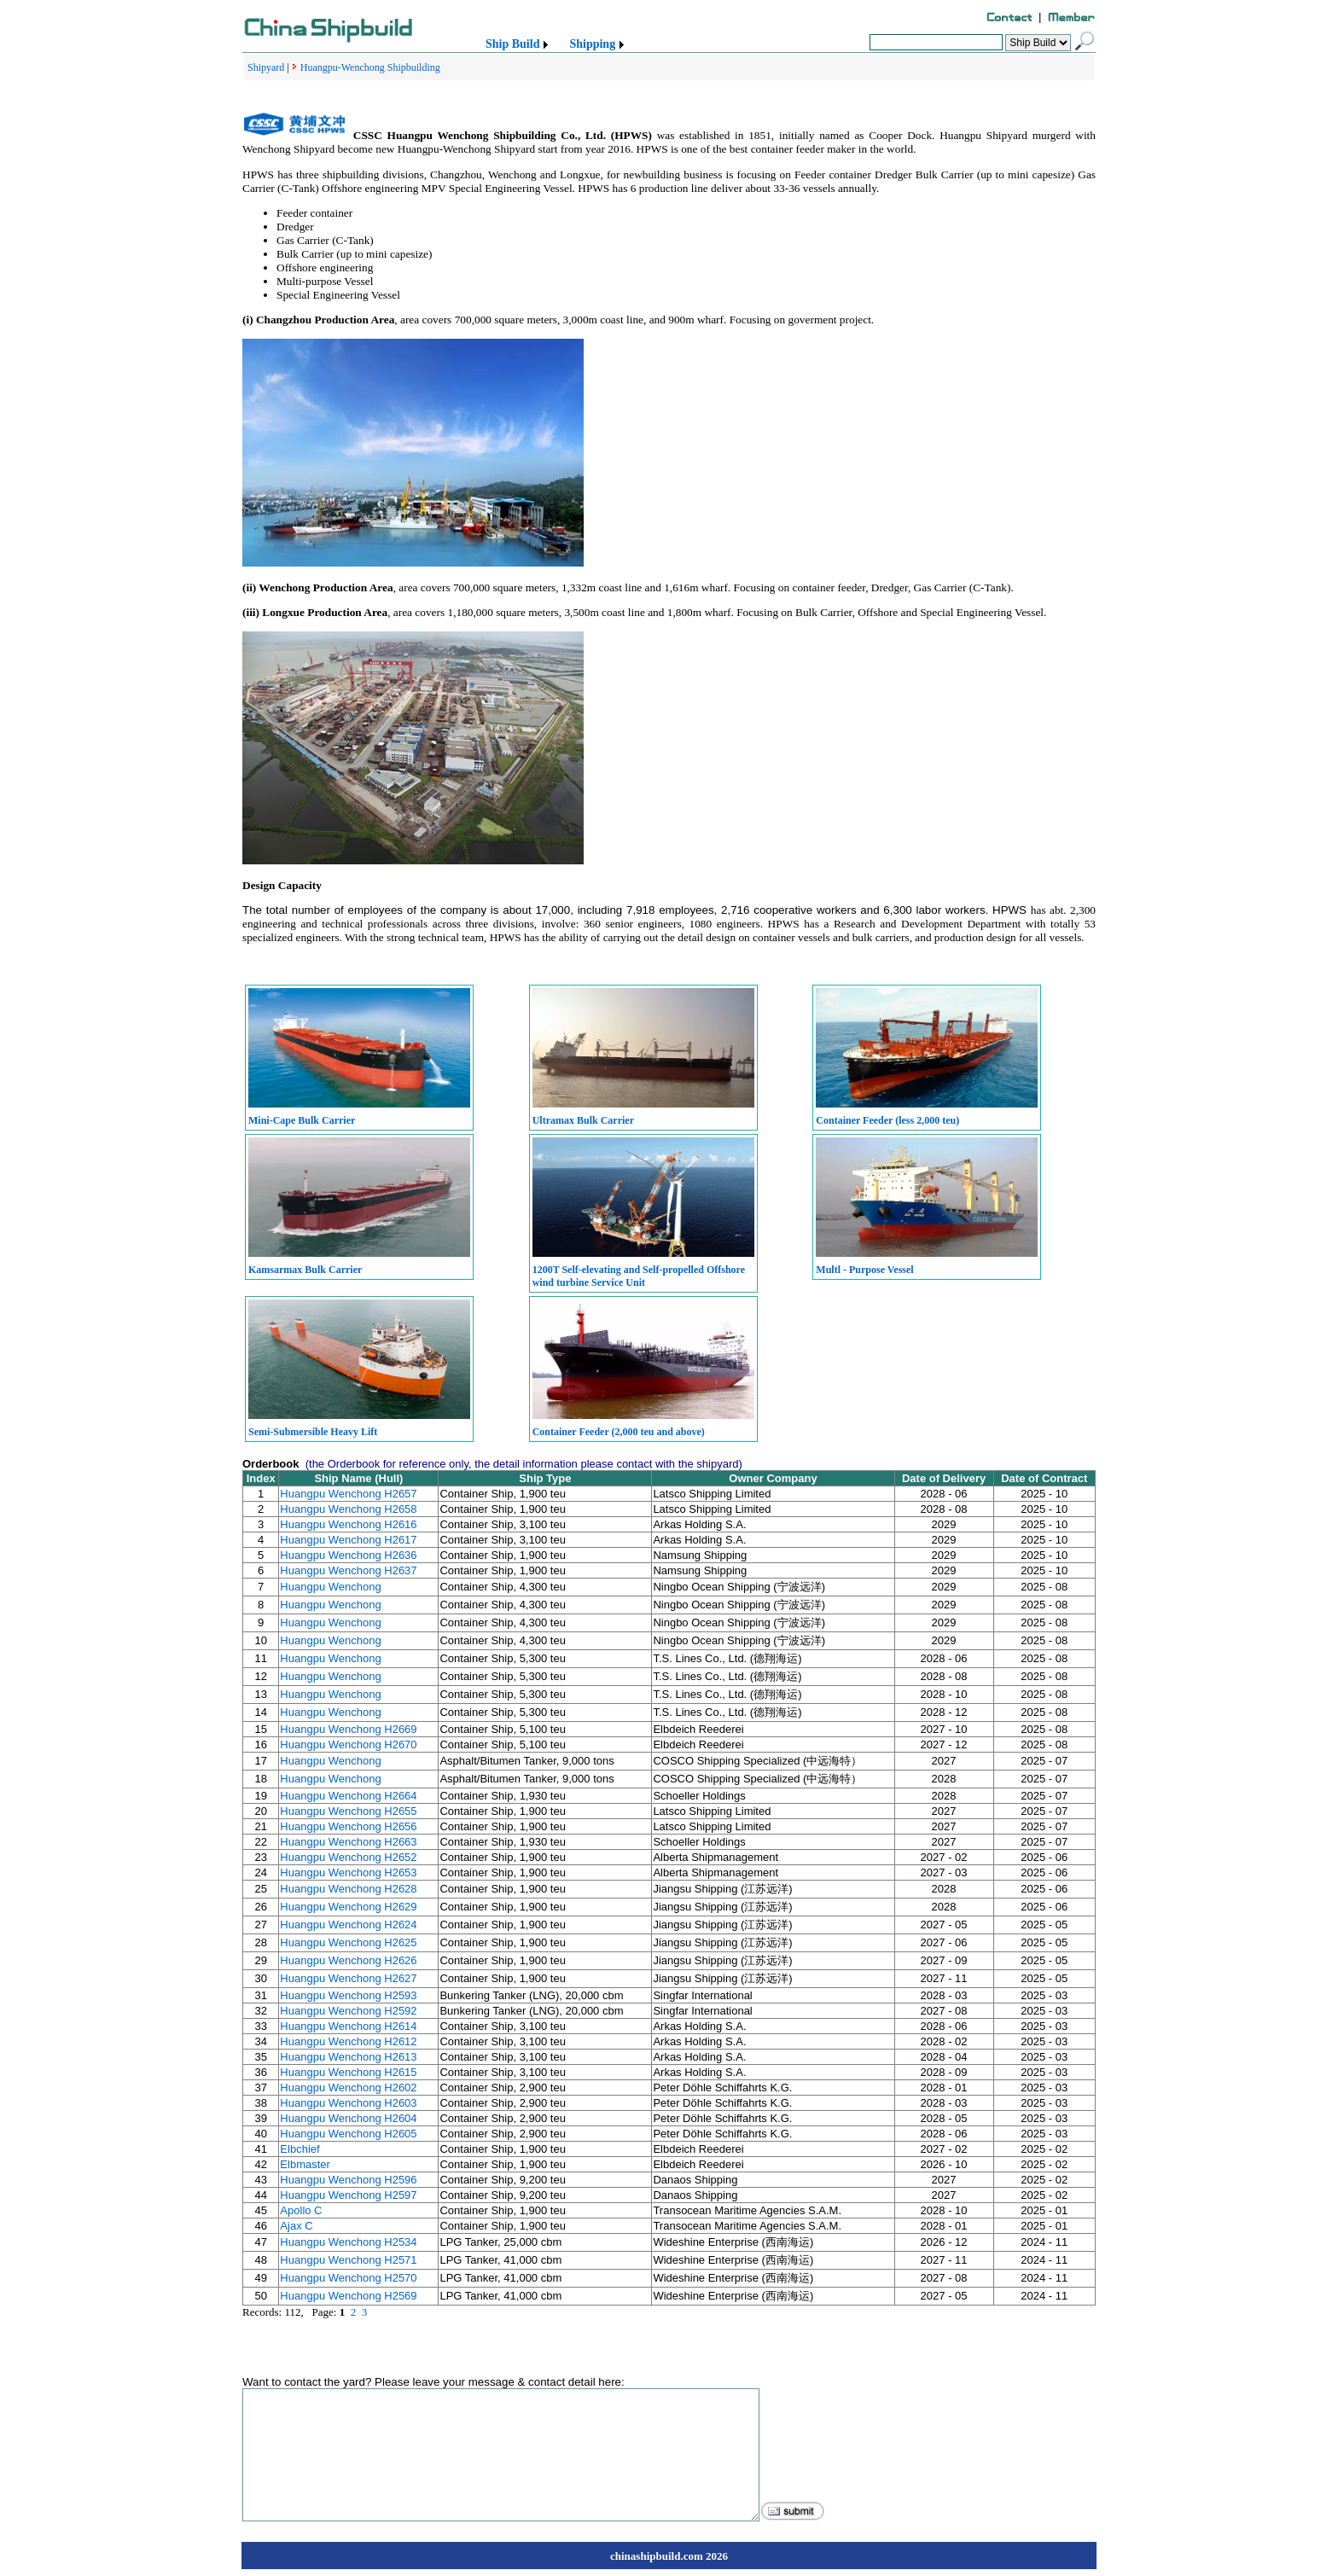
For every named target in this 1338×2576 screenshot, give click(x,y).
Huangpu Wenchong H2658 (348, 1509)
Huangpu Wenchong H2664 (348, 1795)
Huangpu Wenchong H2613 (348, 2056)
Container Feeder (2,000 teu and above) (618, 1432)
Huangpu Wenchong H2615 (348, 2072)
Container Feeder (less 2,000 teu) (887, 1120)
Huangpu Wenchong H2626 (348, 1960)
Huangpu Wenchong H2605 (348, 2133)
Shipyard (265, 67)
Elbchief (299, 2149)
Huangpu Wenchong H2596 (348, 2179)
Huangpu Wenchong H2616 (348, 1524)
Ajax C (296, 2225)
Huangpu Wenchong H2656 (348, 1826)
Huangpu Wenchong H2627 (348, 1978)
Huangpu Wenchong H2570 (348, 2277)
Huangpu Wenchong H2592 (348, 2010)
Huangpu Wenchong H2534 (348, 2242)
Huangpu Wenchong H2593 (348, 1995)
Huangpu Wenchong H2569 (348, 2295)
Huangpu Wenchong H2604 (348, 2118)
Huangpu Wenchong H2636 (348, 1555)
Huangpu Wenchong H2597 (348, 2195)
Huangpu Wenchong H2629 (348, 1906)
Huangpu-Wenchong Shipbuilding (370, 67)
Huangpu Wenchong (330, 1586)
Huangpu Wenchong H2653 (348, 1872)
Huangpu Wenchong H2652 (348, 1857)
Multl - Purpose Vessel (864, 1270)
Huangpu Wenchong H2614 (348, 2026)
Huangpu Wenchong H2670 (348, 1744)
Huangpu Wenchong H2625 (348, 1942)
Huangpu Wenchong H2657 (348, 1493)
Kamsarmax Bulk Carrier (305, 1270)
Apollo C (301, 2210)
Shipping (592, 44)
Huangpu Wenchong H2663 (348, 1841)
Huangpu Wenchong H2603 (348, 2102)
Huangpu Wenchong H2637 (348, 1570)
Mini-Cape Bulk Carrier (301, 1120)
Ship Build (512, 44)
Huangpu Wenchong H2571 (348, 2259)
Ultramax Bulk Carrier (583, 1120)
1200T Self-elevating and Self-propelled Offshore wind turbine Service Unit (638, 1276)
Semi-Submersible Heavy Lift (312, 1432)
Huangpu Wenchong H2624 (348, 1924)
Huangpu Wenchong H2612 (348, 2041)
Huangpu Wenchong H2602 (348, 2087)
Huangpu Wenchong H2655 (348, 1811)
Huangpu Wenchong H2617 (348, 1539)
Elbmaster (305, 2164)
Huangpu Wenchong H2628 (348, 1888)
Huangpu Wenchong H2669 (348, 1729)
